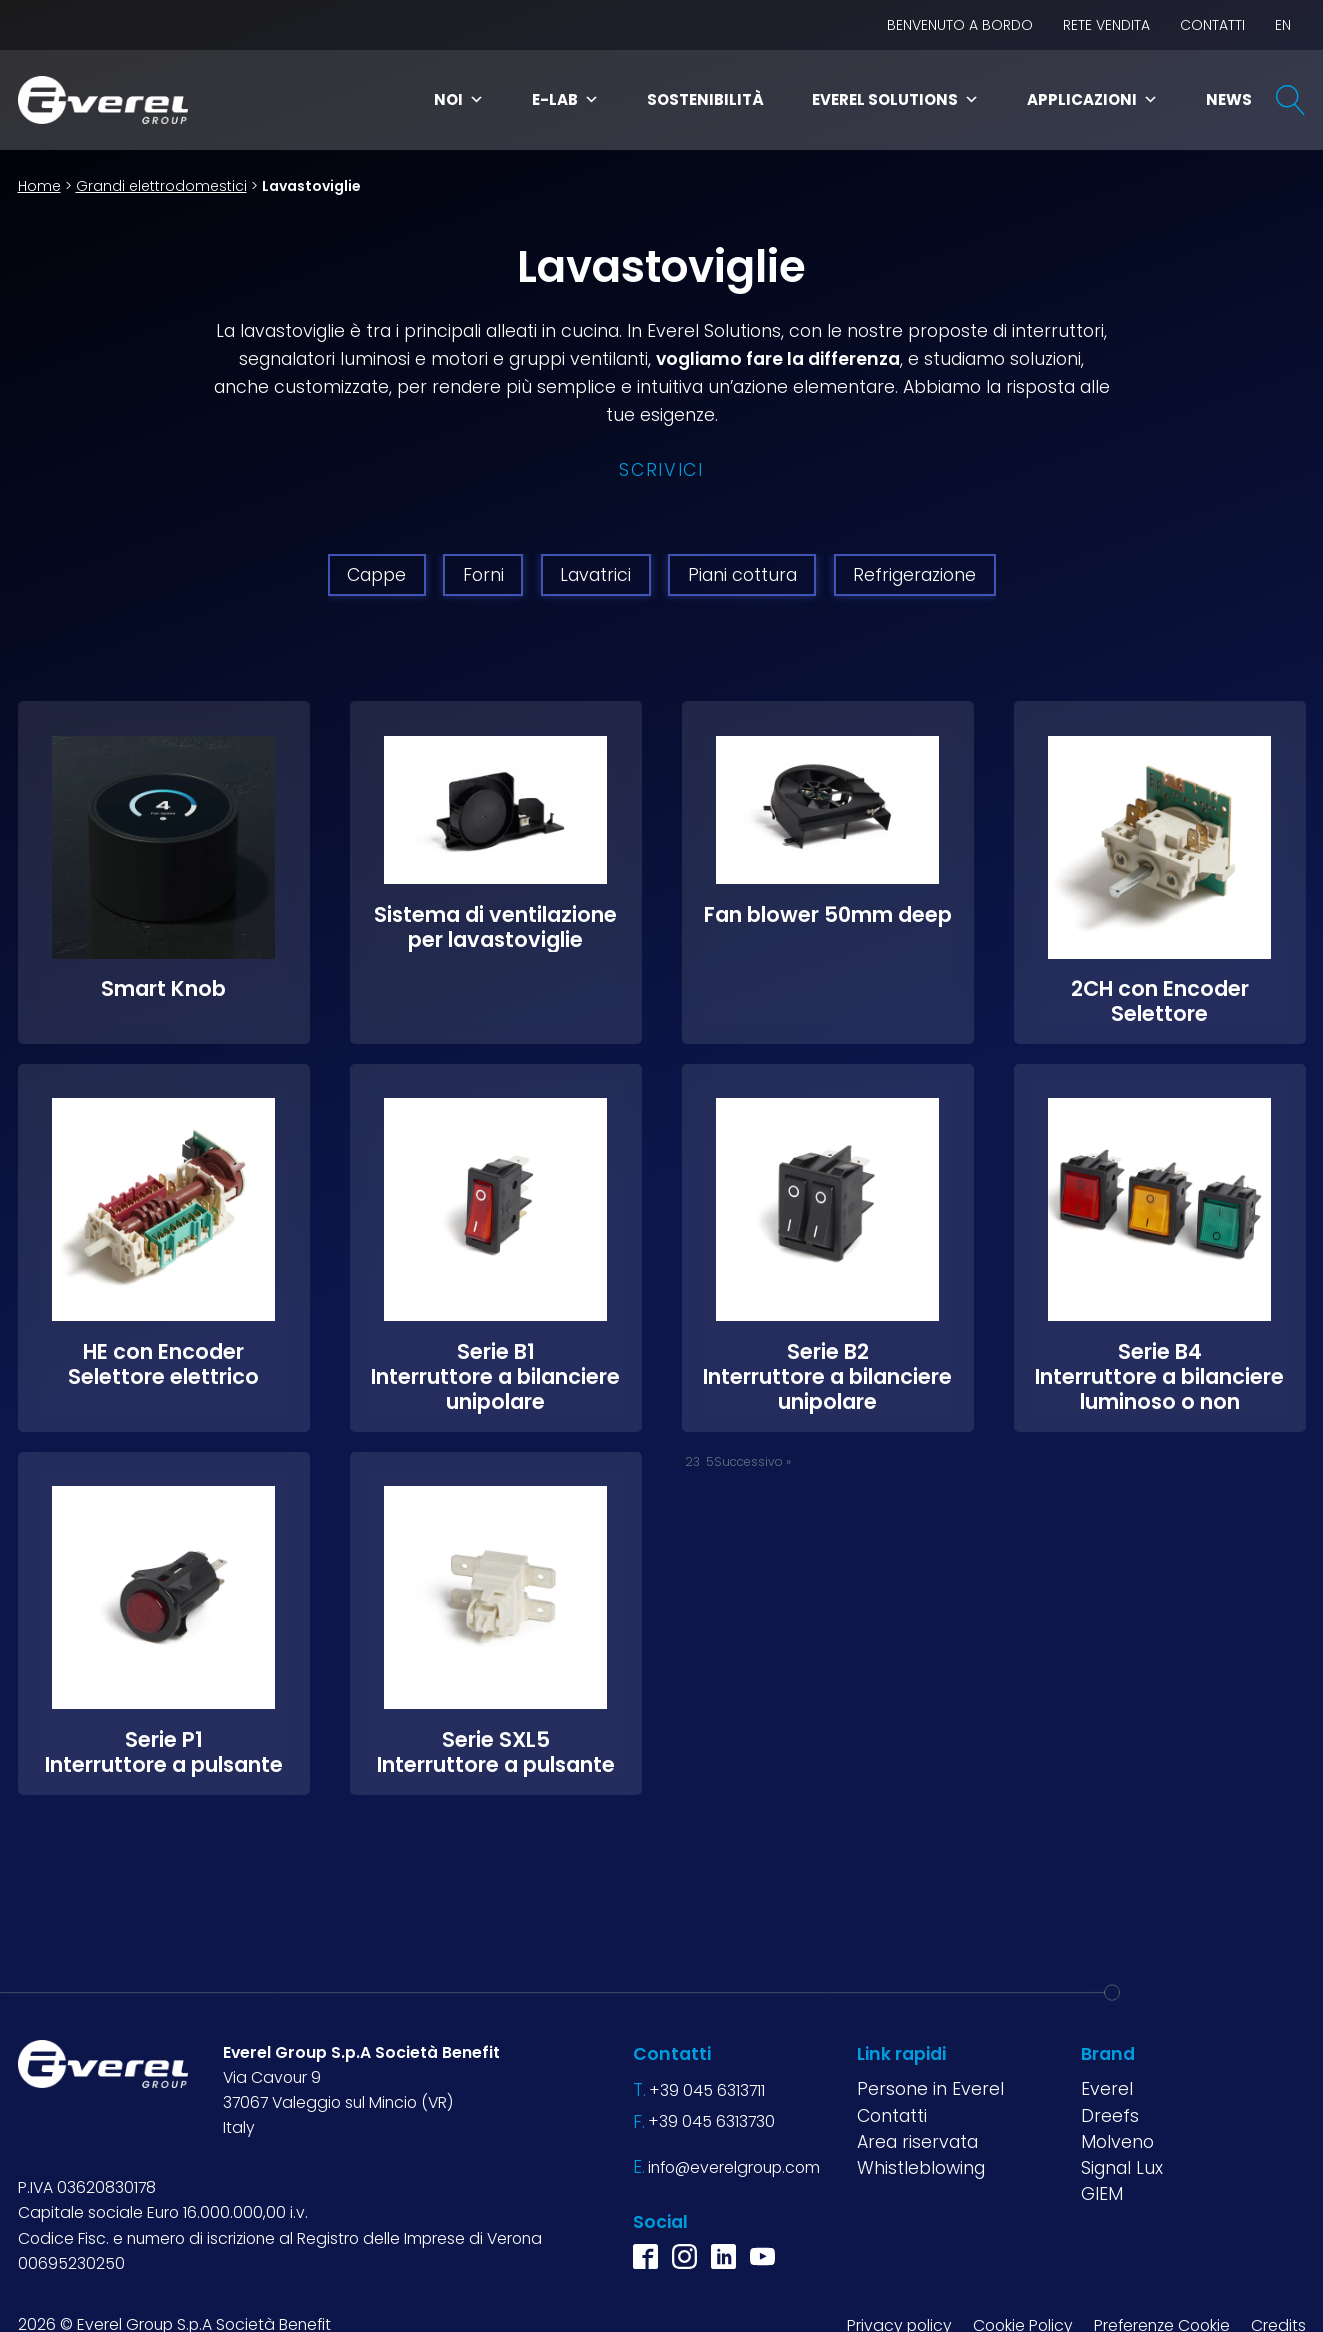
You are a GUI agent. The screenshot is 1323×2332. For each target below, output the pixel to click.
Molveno (1117, 2141)
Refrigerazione (914, 575)
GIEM (1102, 2193)
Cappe (376, 575)
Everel (1107, 2088)
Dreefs (1110, 2114)
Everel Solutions (895, 99)
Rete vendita (1106, 25)
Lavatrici (595, 575)
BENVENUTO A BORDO (960, 25)
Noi (459, 99)
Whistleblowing (921, 2167)
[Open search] (1291, 100)
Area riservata (917, 2141)
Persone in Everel (930, 2088)
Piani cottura (742, 575)
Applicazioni (1092, 99)
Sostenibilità (705, 99)
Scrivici (661, 470)
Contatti (1212, 25)
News (1229, 99)
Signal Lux (1122, 2167)
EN (1283, 25)
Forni (483, 575)
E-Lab (565, 99)
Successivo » (752, 1460)
